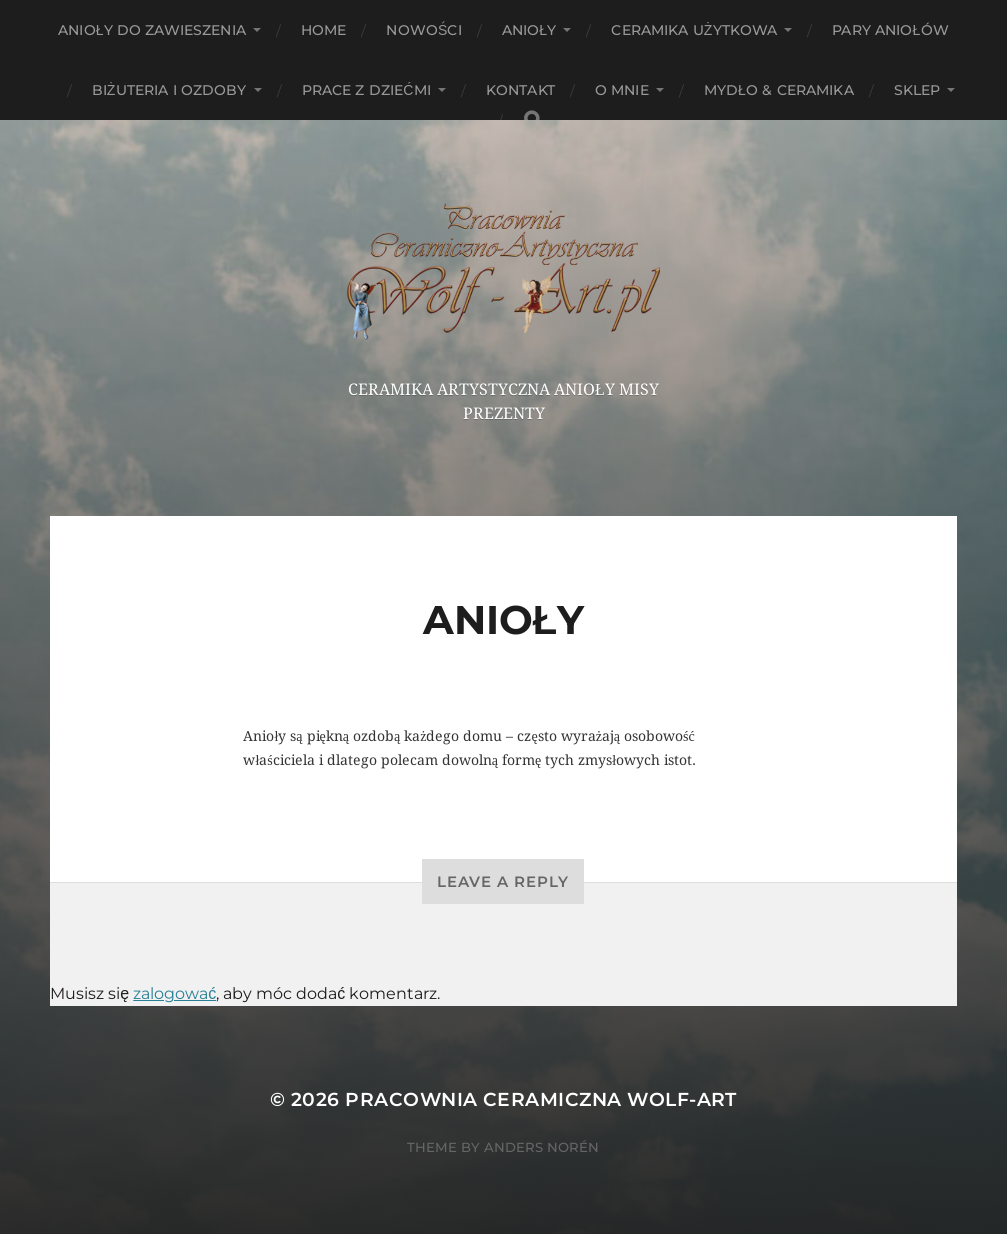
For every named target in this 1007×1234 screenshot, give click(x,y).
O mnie (622, 90)
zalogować (174, 993)
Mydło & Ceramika (779, 90)
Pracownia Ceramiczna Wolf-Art (541, 1099)
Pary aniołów (890, 30)
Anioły (529, 30)
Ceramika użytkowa (694, 30)
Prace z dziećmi (366, 90)
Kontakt (520, 90)
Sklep (917, 90)
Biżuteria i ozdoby (169, 90)
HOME (324, 30)
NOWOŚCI (423, 30)
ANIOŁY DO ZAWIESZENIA (152, 30)
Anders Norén (541, 1147)
